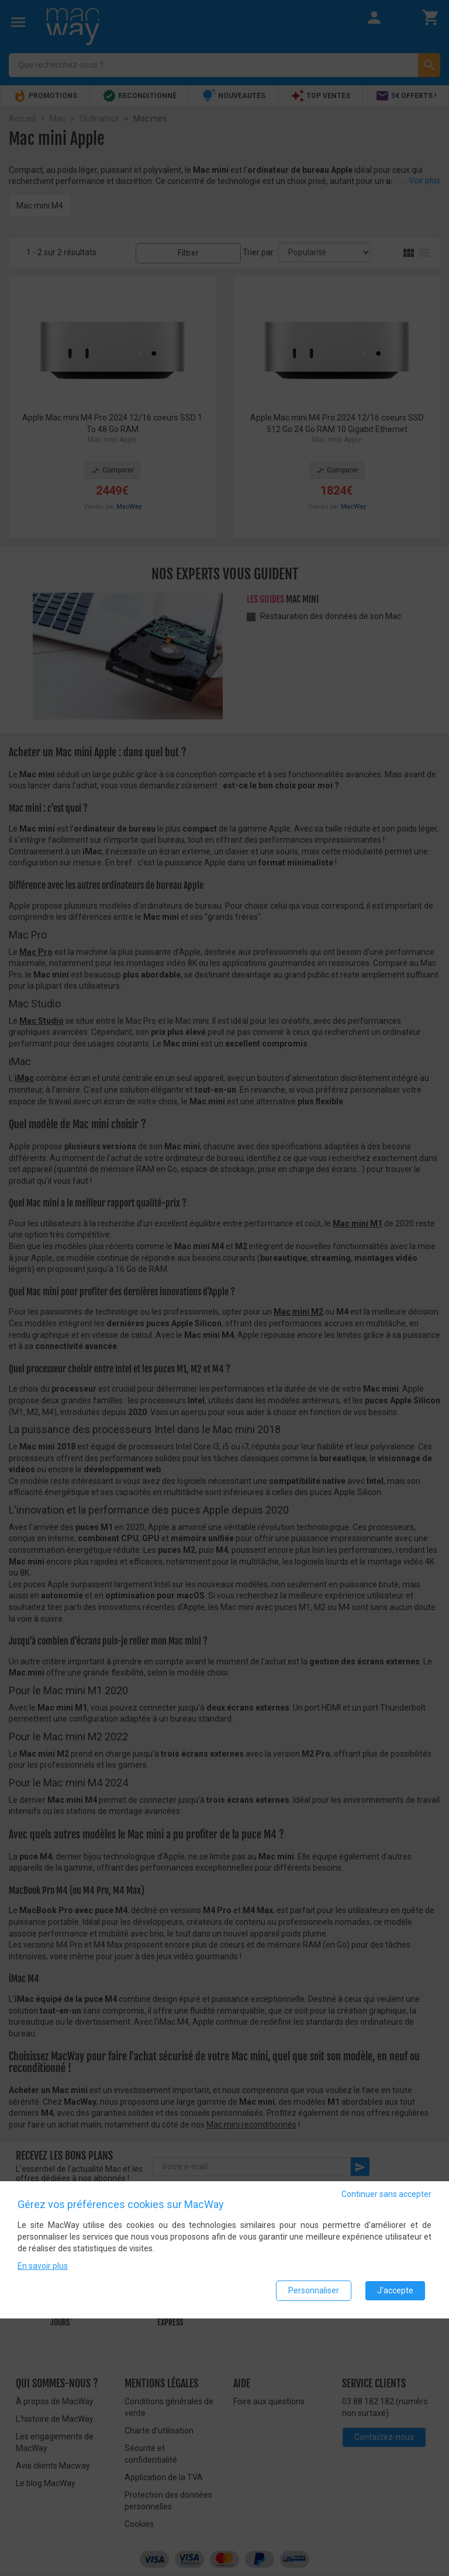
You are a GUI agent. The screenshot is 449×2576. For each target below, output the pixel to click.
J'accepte (395, 2290)
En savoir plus (43, 2266)
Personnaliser (313, 2290)
